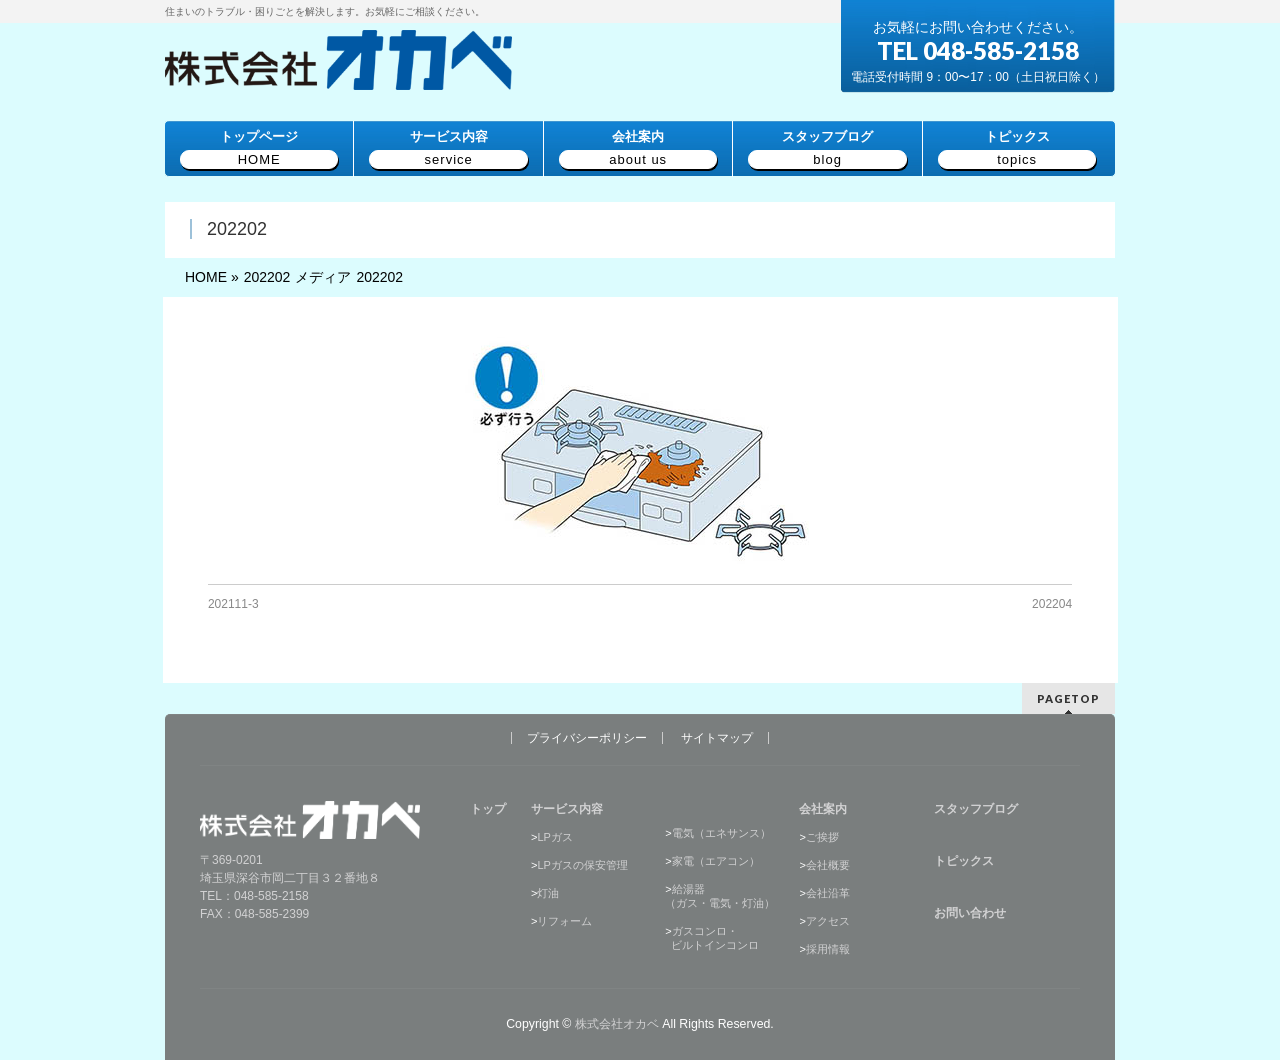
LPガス (554, 837)
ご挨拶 (822, 837)
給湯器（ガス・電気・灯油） (720, 896)
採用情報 (828, 949)
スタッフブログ (976, 809)
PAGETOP (1068, 698)
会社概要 (828, 865)
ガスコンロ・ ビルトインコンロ (712, 938)
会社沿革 (828, 893)
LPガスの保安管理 (582, 865)
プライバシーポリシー (587, 738)
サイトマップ (717, 738)
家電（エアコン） (716, 861)
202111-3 (233, 604)
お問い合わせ (970, 913)
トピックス (964, 861)
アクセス (828, 921)
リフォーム (564, 921)
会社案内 (823, 809)
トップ (488, 809)
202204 (1052, 604)
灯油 (548, 893)
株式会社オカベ (617, 1024)
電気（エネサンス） (721, 833)
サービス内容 (567, 809)
